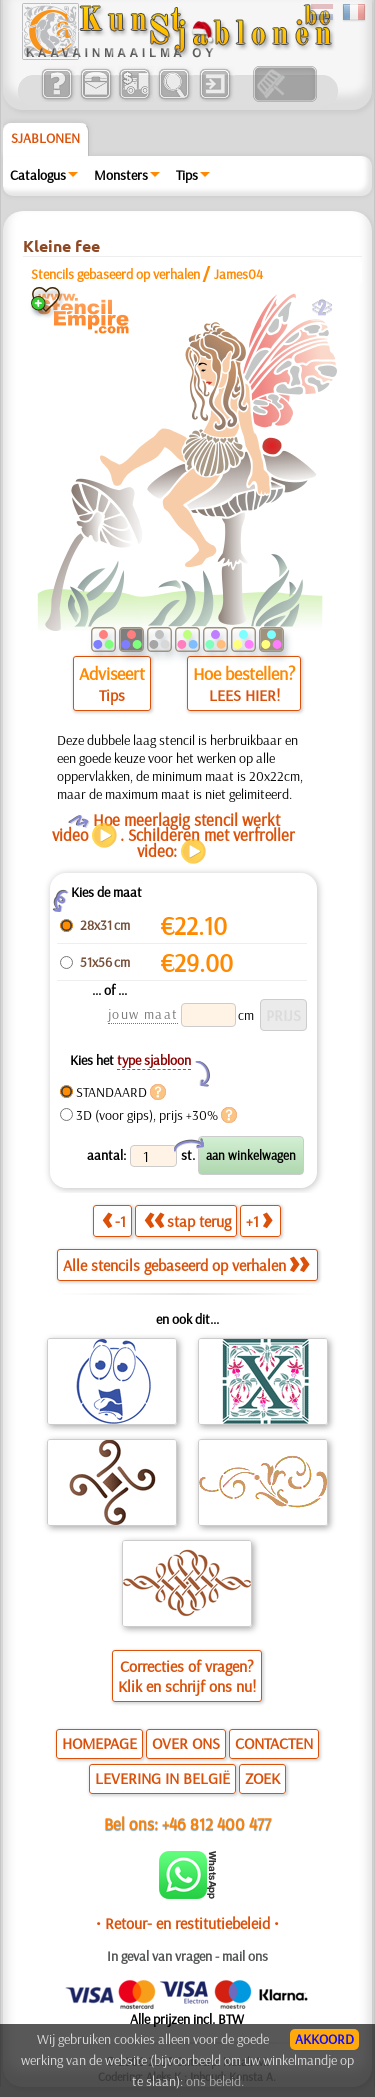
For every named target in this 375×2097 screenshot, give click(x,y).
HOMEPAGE (99, 1743)
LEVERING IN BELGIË (162, 1778)
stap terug (187, 1221)
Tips (187, 175)
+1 (259, 1221)
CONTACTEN (274, 1743)
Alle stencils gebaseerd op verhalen (186, 1265)
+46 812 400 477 (216, 1823)
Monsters (121, 175)
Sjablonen (45, 138)
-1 (114, 1221)
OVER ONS (186, 1743)
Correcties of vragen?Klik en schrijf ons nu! (187, 1676)
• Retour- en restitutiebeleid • (187, 1923)
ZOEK (262, 1778)
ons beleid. (215, 2081)
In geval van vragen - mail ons (187, 1956)
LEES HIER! (244, 695)
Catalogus (38, 175)
